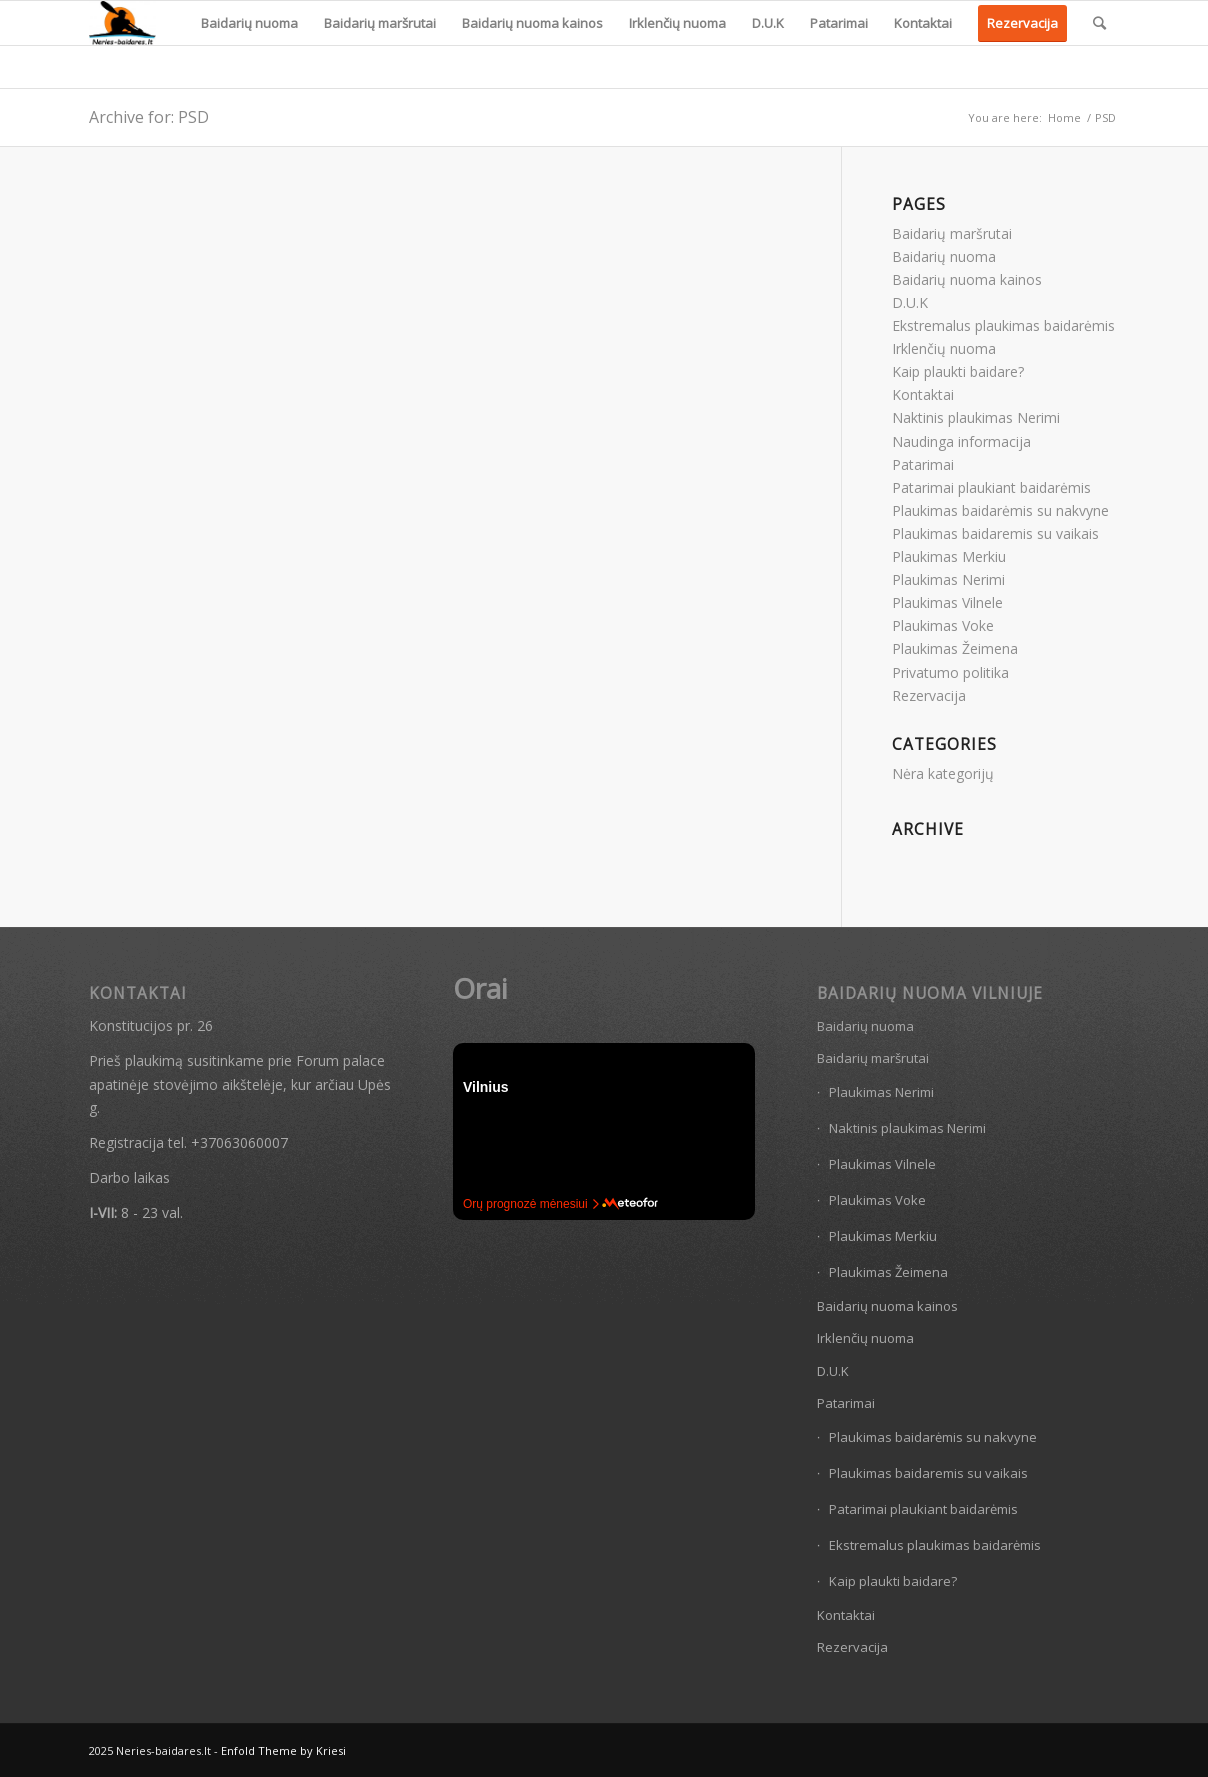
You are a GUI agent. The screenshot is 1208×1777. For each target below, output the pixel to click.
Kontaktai (923, 394)
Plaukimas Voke (943, 625)
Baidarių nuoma (944, 256)
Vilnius (486, 1087)
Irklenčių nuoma (944, 348)
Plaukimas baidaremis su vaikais (995, 533)
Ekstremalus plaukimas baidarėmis (1003, 325)
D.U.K (910, 302)
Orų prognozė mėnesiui (531, 1204)
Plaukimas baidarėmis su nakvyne (1000, 510)
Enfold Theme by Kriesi (283, 1750)
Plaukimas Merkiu (949, 556)
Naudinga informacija (961, 441)
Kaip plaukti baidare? (958, 371)
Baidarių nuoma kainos (967, 279)
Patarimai (923, 464)
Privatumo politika (950, 672)
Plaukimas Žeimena (955, 648)
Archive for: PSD (149, 117)
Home (1064, 117)
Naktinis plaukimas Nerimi (976, 417)
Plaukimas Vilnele (947, 602)
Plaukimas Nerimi (948, 579)
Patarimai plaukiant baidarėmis (991, 487)
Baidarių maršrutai (952, 233)
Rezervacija (929, 695)
